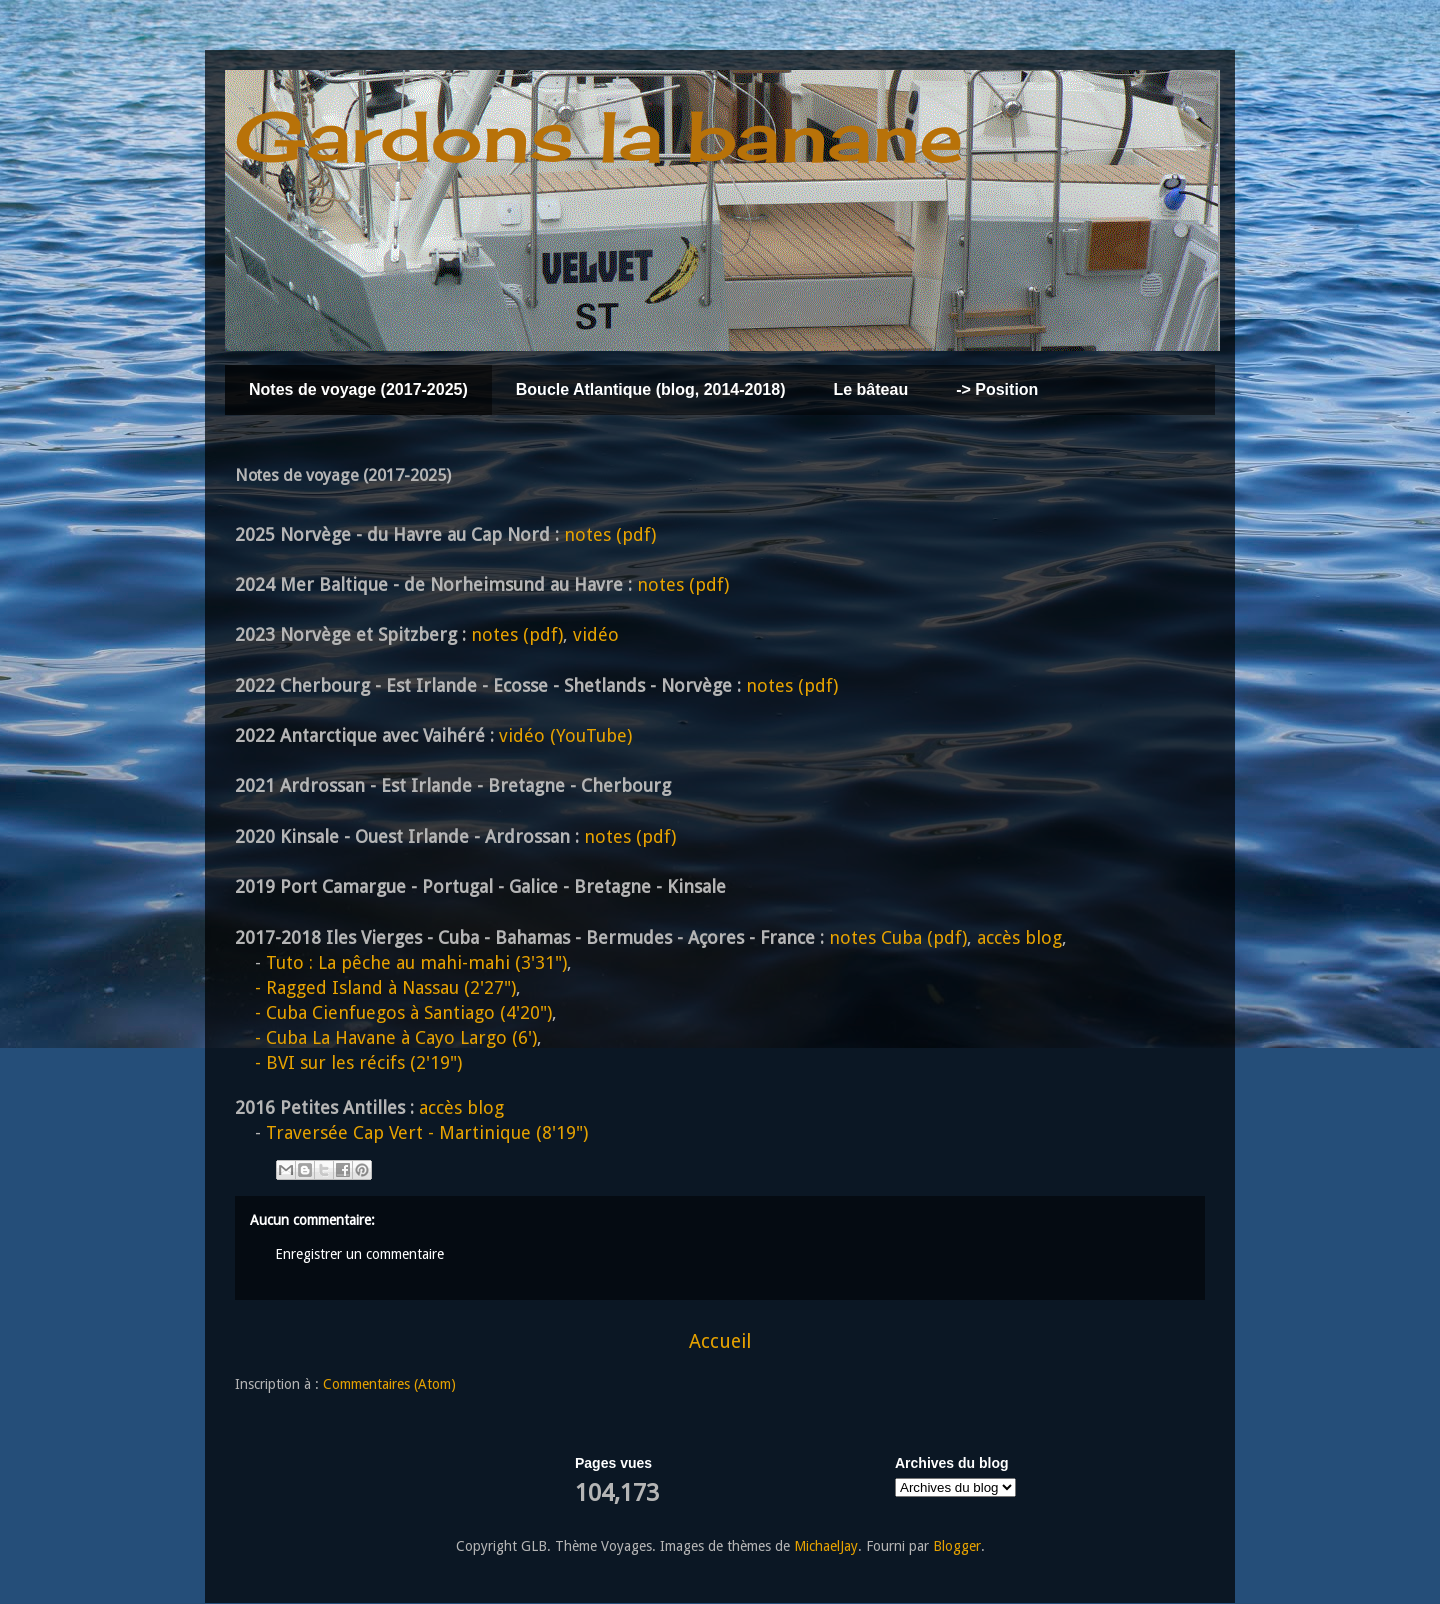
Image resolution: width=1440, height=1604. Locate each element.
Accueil (720, 1341)
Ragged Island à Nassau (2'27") (375, 987)
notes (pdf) (610, 534)
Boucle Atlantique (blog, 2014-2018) (651, 389)
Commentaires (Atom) (389, 1384)
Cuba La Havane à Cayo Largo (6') (386, 1037)
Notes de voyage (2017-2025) (358, 389)
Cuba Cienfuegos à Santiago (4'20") (393, 1012)
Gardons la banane (599, 136)
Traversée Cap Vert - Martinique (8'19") (427, 1132)
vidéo (596, 634)
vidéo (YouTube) (565, 735)
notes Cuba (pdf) (898, 937)
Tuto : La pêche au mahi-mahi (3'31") (416, 962)
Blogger (957, 1546)
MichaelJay (826, 1546)
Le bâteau (870, 389)
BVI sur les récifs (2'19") (348, 1062)
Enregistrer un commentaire (359, 1254)
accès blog (1019, 937)
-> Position (997, 389)
